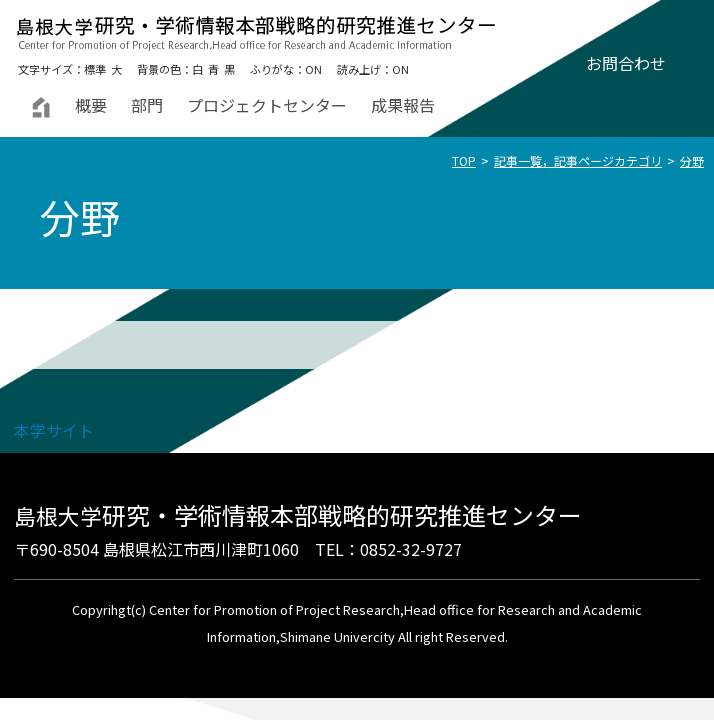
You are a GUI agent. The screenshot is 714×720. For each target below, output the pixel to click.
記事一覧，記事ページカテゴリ (578, 160)
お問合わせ (626, 63)
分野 (692, 160)
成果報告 (403, 105)
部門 (147, 105)
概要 (91, 105)
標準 (95, 69)
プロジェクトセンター (267, 105)
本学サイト (54, 430)
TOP (464, 160)
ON (313, 69)
